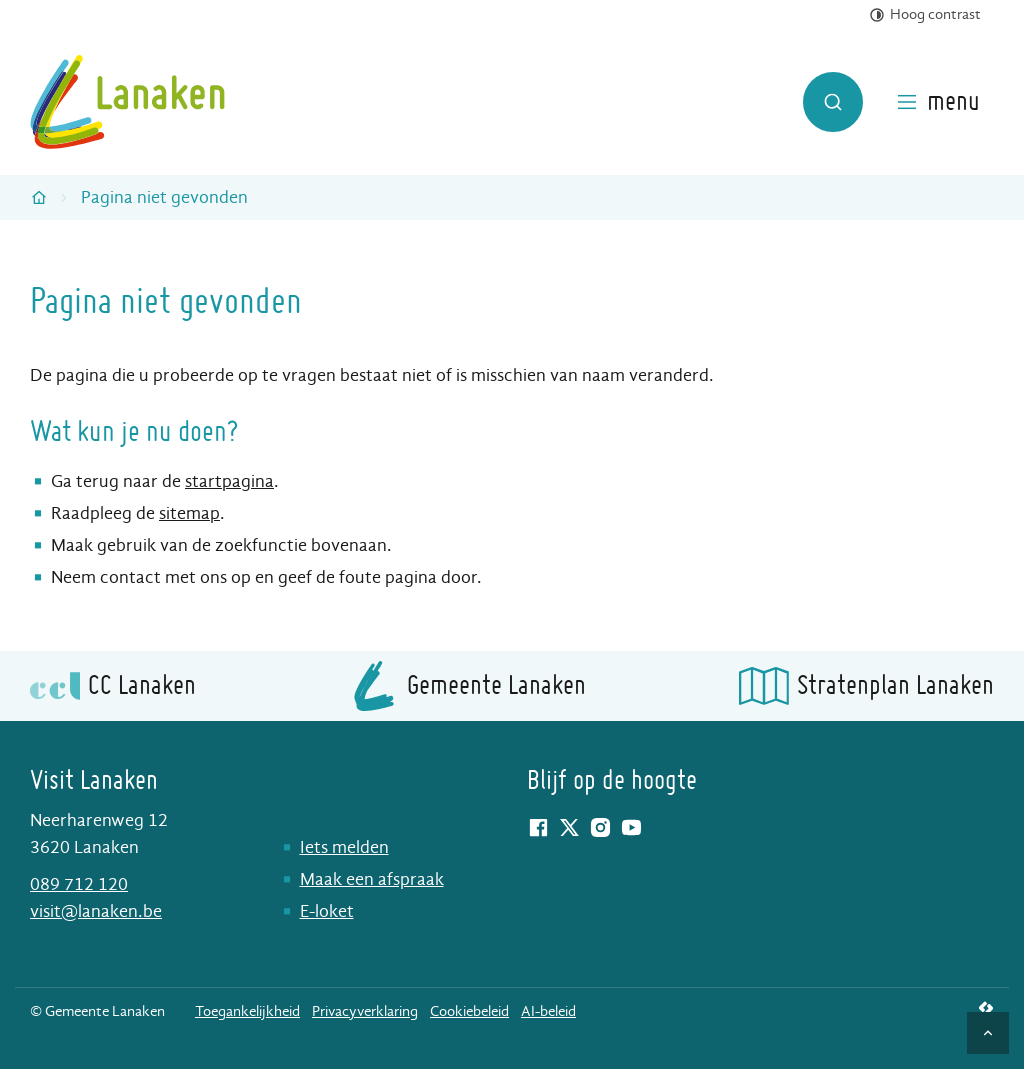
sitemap (189, 513)
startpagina (229, 481)
